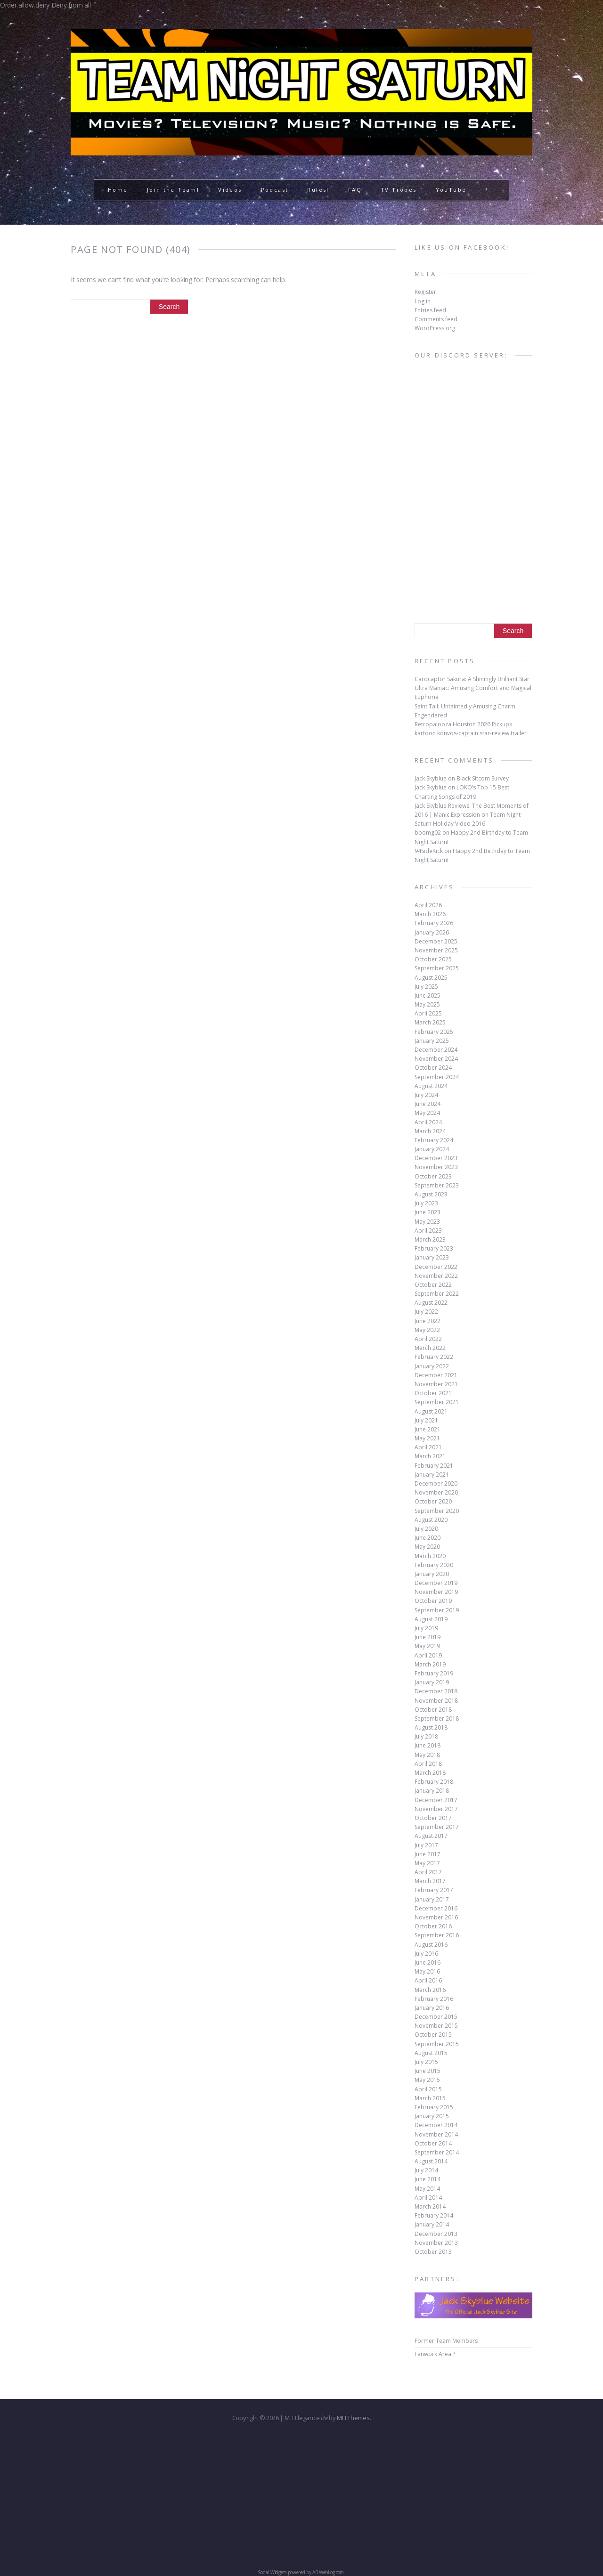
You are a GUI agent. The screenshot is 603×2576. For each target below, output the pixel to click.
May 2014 (427, 2189)
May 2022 (427, 1330)
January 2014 (432, 2224)
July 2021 (426, 1420)
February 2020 (434, 1565)
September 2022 (437, 1294)
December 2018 (436, 1691)
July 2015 (426, 2062)
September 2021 (437, 1402)
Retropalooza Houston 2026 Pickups (463, 724)
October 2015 (433, 2035)
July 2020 (426, 1529)
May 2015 (427, 2080)
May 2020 (427, 1547)
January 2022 (432, 1366)
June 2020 (427, 1538)
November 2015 (436, 2026)
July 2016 (426, 1954)
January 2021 (432, 1475)
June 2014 (427, 2179)
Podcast (275, 189)
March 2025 (430, 1022)
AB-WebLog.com (328, 2572)
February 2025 (434, 1032)
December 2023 (436, 1158)
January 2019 (432, 1682)
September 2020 (437, 1511)
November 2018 (436, 1701)
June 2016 (427, 1962)
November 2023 (436, 1167)
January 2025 (432, 1041)
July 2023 (426, 1203)
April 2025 (428, 1013)
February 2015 (434, 2107)
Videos (230, 189)
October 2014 (433, 2143)
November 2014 (436, 2134)
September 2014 (437, 2152)
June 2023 (427, 1212)
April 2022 (428, 1339)
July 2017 (426, 1845)
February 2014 (434, 2215)
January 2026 (432, 932)
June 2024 (427, 1104)
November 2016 (436, 1917)
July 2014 (426, 2170)
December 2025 (436, 941)
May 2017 (427, 1863)
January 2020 (432, 1574)
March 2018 (430, 1773)
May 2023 (427, 1222)
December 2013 (436, 2234)
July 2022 (426, 1312)
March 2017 (430, 1881)
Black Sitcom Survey (482, 778)
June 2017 (427, 1854)
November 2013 (436, 2243)
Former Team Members (446, 2341)
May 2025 (427, 1004)
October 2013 (433, 2252)
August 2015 (431, 2053)
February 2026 (434, 923)
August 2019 (431, 1619)
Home (118, 189)
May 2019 (427, 1646)
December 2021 (436, 1375)
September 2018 (437, 1719)
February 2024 (434, 1140)
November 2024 (436, 1059)
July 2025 (426, 987)
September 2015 (437, 2044)
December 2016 (436, 1908)
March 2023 (430, 1239)
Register (425, 292)
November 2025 (436, 950)
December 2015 (436, 2017)
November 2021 (436, 1384)
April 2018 (428, 1764)
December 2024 (436, 1050)
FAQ (355, 189)
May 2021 (427, 1438)
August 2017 (431, 1836)
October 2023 (433, 1176)
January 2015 (432, 2116)
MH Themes (353, 2417)
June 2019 (427, 1637)
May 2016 (427, 1971)
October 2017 (433, 1818)
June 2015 (427, 2071)
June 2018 (427, 1745)
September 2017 (437, 1827)
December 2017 (436, 1800)
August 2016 (431, 1945)
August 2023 (431, 1194)
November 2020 (436, 1492)
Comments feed (436, 319)
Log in (423, 301)
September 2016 (437, 1935)
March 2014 (430, 2206)
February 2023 (434, 1248)
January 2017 (432, 1899)
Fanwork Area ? (435, 2354)
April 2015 (428, 2089)
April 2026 (428, 905)
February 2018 (434, 1782)
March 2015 (430, 2098)
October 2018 (433, 1710)
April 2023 (428, 1231)
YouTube (451, 189)
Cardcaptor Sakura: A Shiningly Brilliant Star (472, 679)
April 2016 (428, 1980)
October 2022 (433, 1285)
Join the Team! (173, 189)
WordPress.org (435, 328)
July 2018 (426, 1736)
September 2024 (437, 1077)
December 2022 (436, 1267)
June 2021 (427, 1429)
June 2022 (427, 1321)
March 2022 (430, 1348)
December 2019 (436, 1583)
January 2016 (432, 2008)
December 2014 (436, 2125)
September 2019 (437, 1610)
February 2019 (434, 1673)
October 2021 (433, 1393)
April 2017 (428, 1872)
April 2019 (428, 1655)
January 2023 (432, 1257)
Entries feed (430, 310)
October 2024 (433, 1068)
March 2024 (430, 1131)
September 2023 (437, 1185)
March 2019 (430, 1664)
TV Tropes (399, 189)
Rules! (318, 189)
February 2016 (434, 1999)
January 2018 (432, 1791)
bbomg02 (428, 833)
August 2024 (431, 1086)
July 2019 (426, 1628)
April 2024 (428, 1122)
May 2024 (427, 1113)
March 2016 (430, 1990)
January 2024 (432, 1149)
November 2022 (436, 1276)
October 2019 (433, 1601)
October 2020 (433, 1501)
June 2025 (427, 995)
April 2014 (428, 2198)
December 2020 (436, 1483)
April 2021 (428, 1447)
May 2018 (427, 1755)
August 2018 (431, 1727)
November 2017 (436, 1809)
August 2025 (431, 978)
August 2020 (431, 1520)
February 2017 (434, 1890)
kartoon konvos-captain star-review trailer (471, 733)
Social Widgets (272, 2572)
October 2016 (433, 1926)
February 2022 (434, 1357)
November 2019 (436, 1592)
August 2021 (431, 1411)
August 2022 (431, 1303)
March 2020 (430, 1556)
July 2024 (426, 1095)
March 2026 (430, 914)
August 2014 (431, 2161)
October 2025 (433, 959)
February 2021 (434, 1466)
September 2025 (437, 968)
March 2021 (430, 1456)
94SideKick (429, 851)
